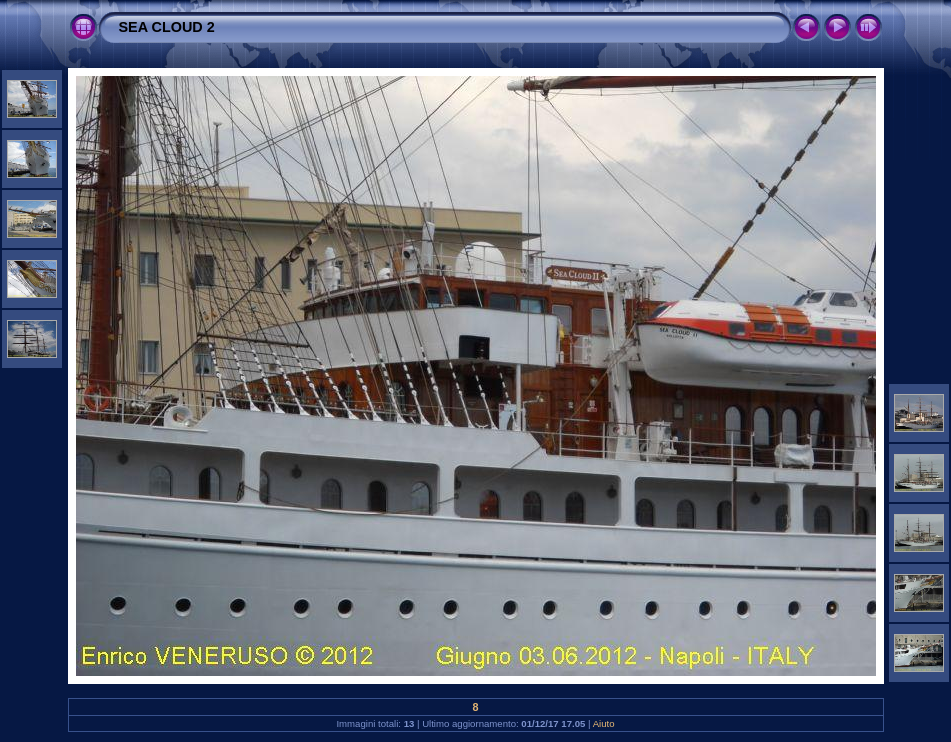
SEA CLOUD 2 (167, 27)
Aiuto (604, 723)
